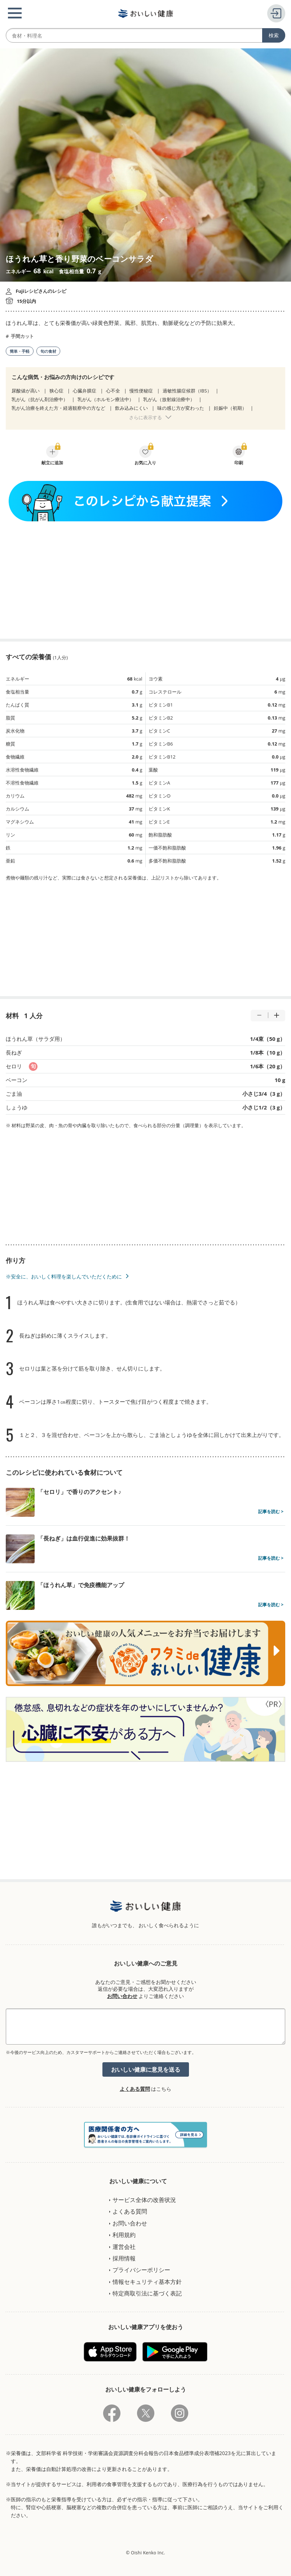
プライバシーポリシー (141, 2270)
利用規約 (124, 2235)
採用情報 (124, 2258)
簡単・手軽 (20, 351)
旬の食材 (48, 351)
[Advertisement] (146, 580)
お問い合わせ (122, 1996)
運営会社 (124, 2247)
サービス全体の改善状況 (144, 2200)
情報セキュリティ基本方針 (147, 2282)
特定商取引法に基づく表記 (147, 2293)
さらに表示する (145, 417)
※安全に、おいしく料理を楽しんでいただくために (64, 1276)
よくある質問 (135, 2088)
